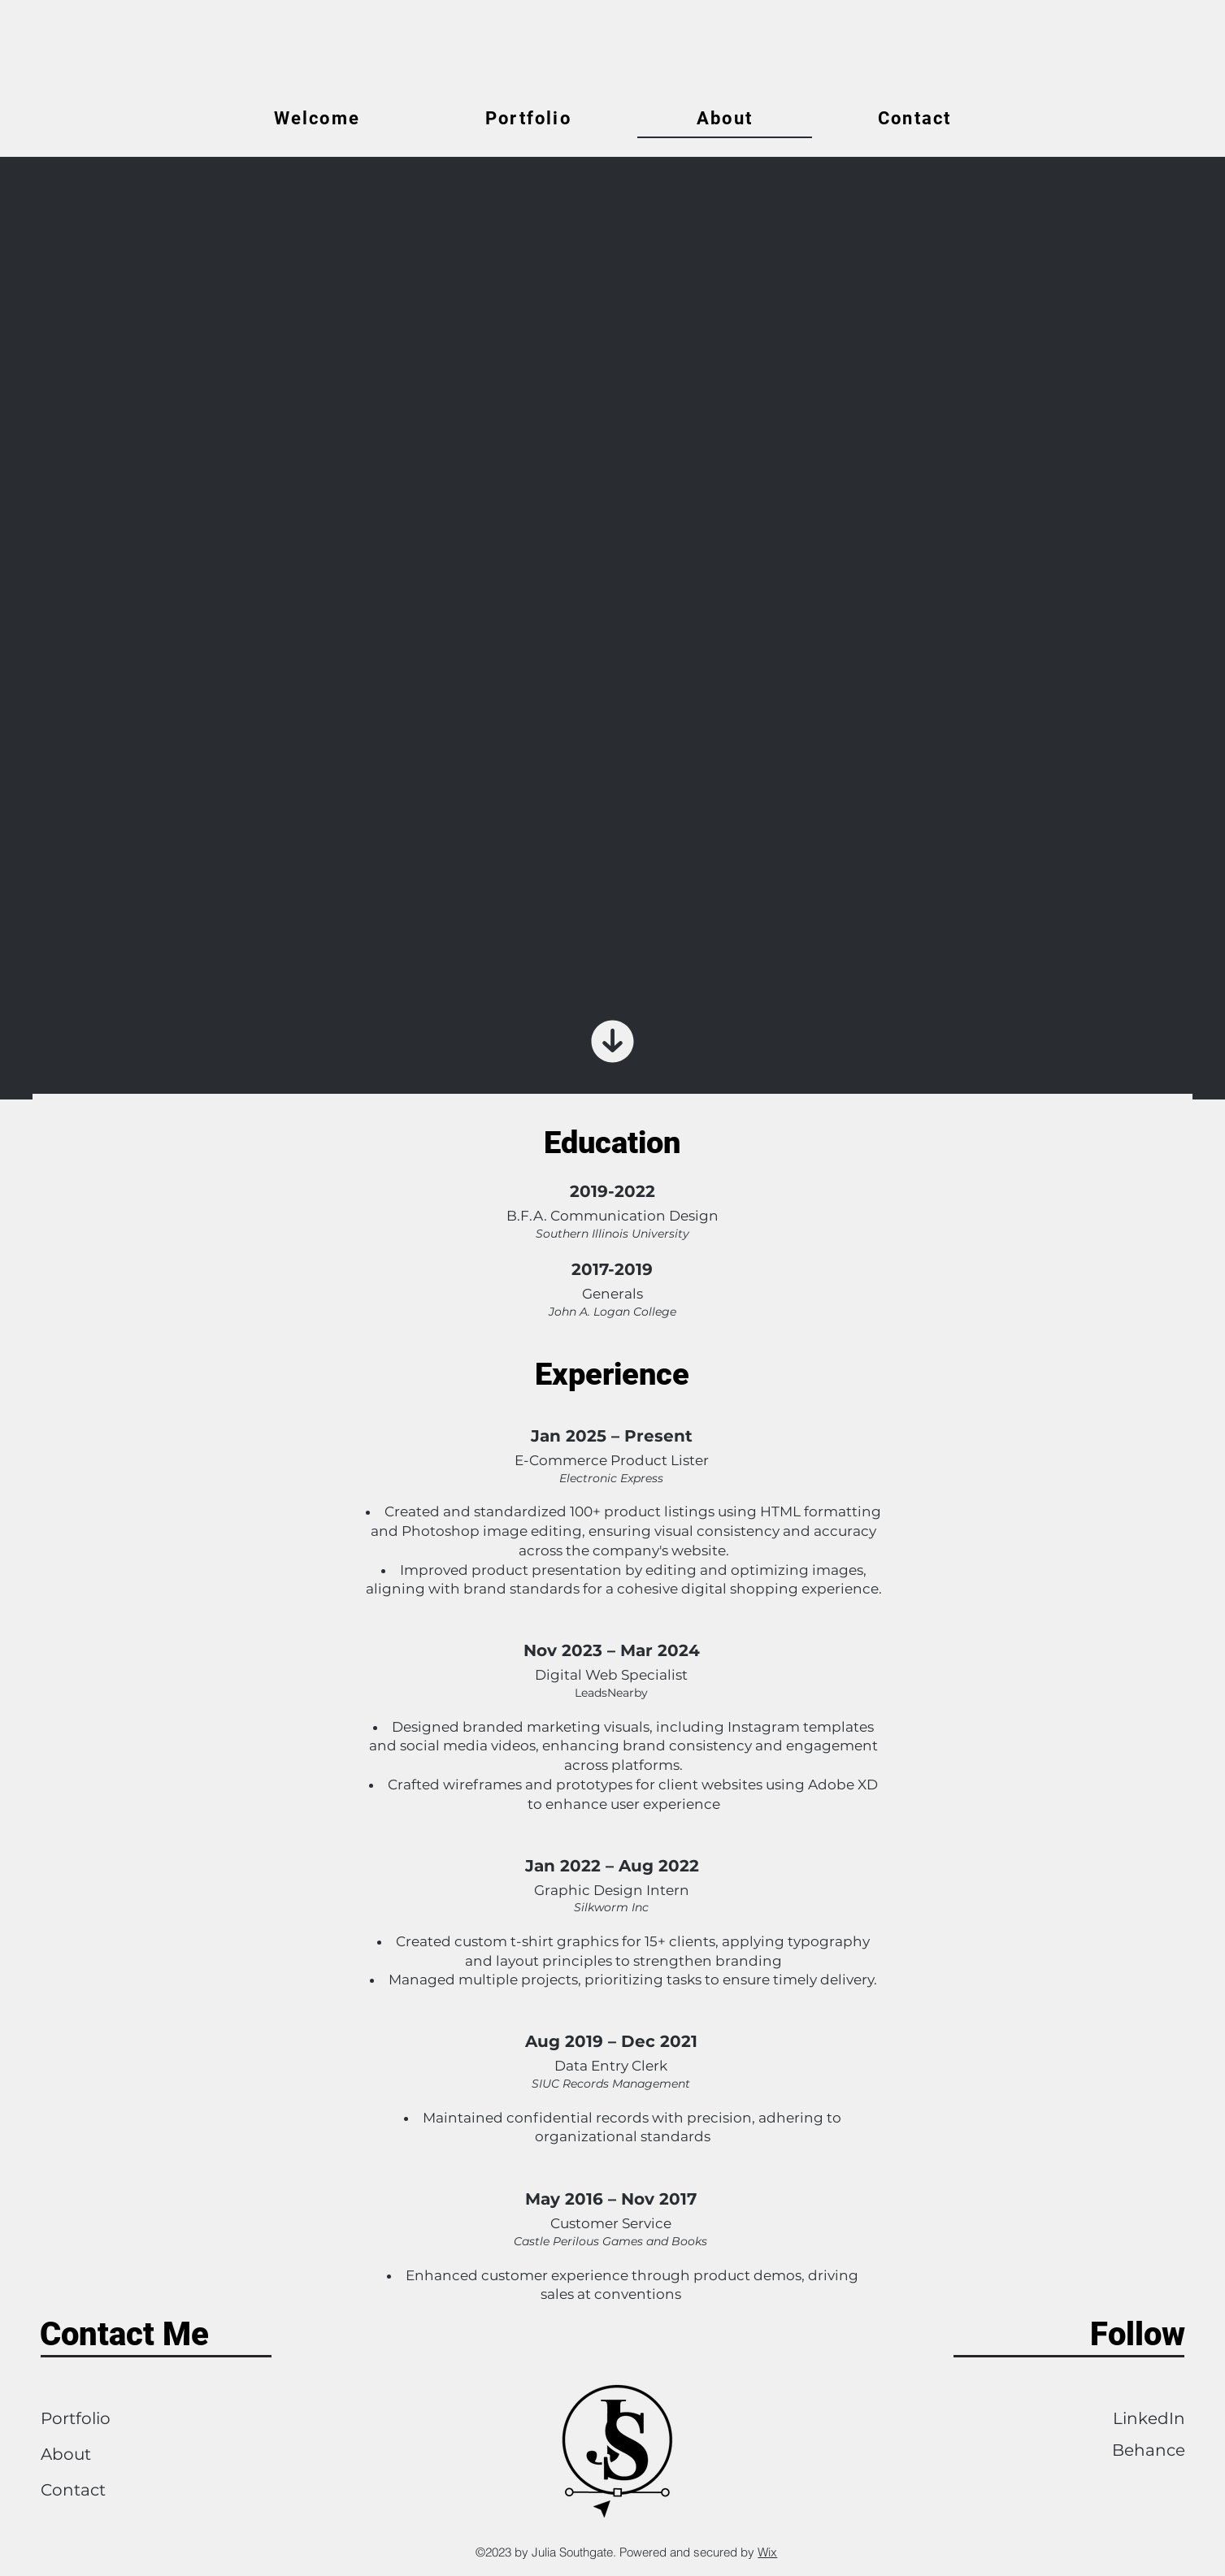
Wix (767, 2552)
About (66, 2454)
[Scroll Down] (613, 1042)
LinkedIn (1149, 2418)
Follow (1137, 2334)
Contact (73, 2490)
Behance (1148, 2450)
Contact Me (124, 2334)
